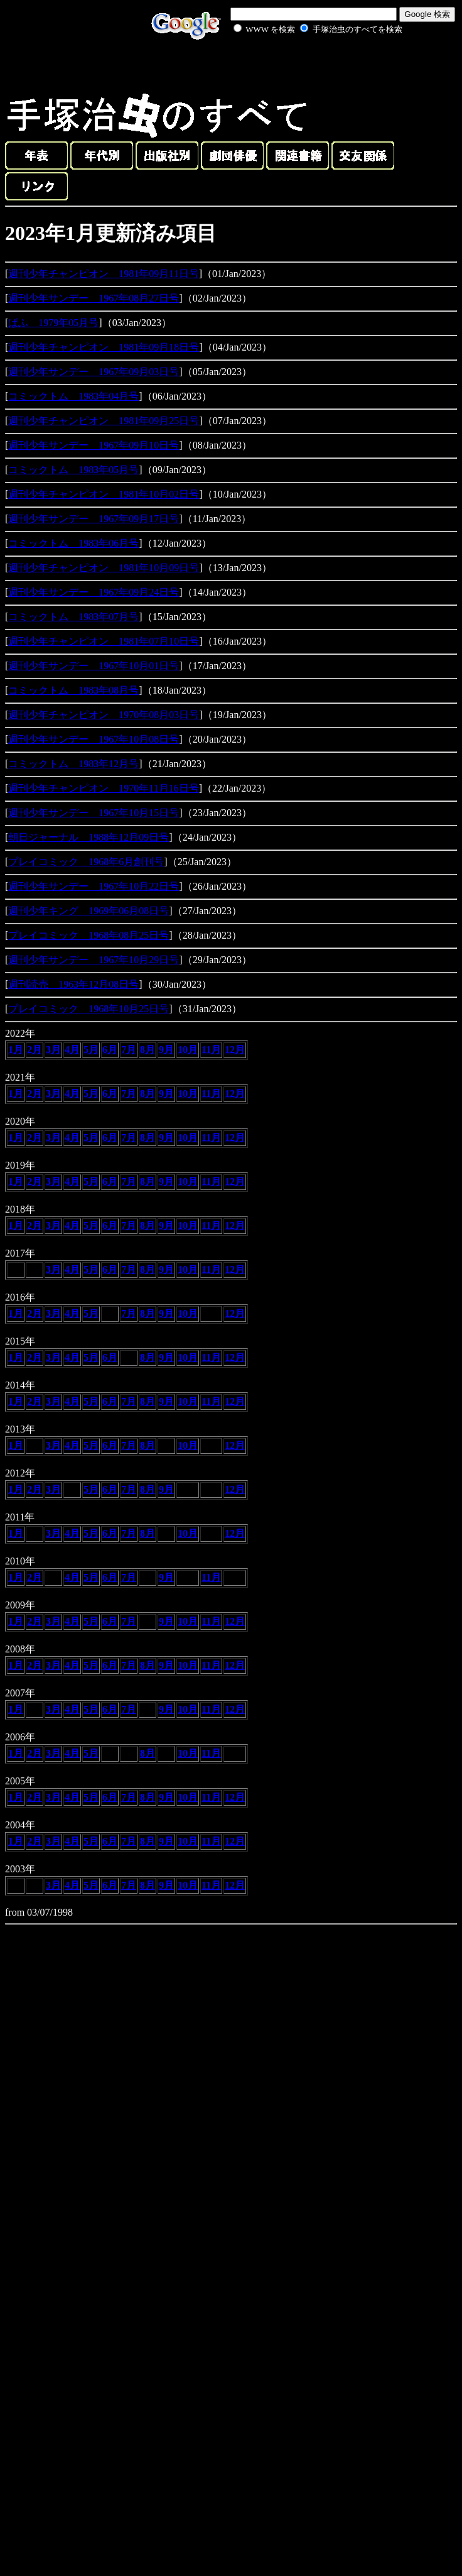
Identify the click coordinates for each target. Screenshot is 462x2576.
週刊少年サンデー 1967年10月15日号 (93, 812)
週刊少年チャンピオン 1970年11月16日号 (103, 788)
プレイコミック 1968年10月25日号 (88, 1008)
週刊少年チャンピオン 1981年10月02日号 (103, 494)
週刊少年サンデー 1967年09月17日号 (93, 518)
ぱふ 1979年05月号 (53, 322)
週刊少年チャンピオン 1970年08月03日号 (103, 714)
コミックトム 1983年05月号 (73, 469)
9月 (166, 1049)
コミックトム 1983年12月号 (73, 763)
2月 (34, 1049)
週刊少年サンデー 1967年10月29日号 (93, 959)
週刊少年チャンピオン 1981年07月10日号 (103, 641)
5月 (91, 1049)
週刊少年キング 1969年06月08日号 (88, 910)
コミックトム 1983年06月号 (73, 543)
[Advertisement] (303, 65)
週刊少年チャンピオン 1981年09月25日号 (103, 420)
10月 (188, 1049)
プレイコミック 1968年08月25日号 (88, 935)
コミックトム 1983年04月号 (73, 396)
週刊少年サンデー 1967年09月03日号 (93, 371)
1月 (15, 1049)
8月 (147, 1049)
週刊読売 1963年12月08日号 (73, 984)
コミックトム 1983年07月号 (73, 616)
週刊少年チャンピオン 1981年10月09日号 (103, 567)
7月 (128, 1049)
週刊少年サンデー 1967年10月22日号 (93, 886)
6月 (109, 1049)
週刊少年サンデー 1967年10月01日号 (93, 665)
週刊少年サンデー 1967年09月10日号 (93, 445)
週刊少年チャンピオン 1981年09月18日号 (103, 347)
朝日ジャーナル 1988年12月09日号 (88, 837)
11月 (211, 1049)
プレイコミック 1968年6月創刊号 (86, 861)
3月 (53, 1049)
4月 (72, 1049)
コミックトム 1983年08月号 (73, 690)
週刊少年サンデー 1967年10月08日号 (93, 739)
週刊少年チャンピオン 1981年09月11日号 (103, 273)
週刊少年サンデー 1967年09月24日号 (93, 592)
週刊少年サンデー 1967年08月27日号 (93, 298)
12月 (235, 1049)
